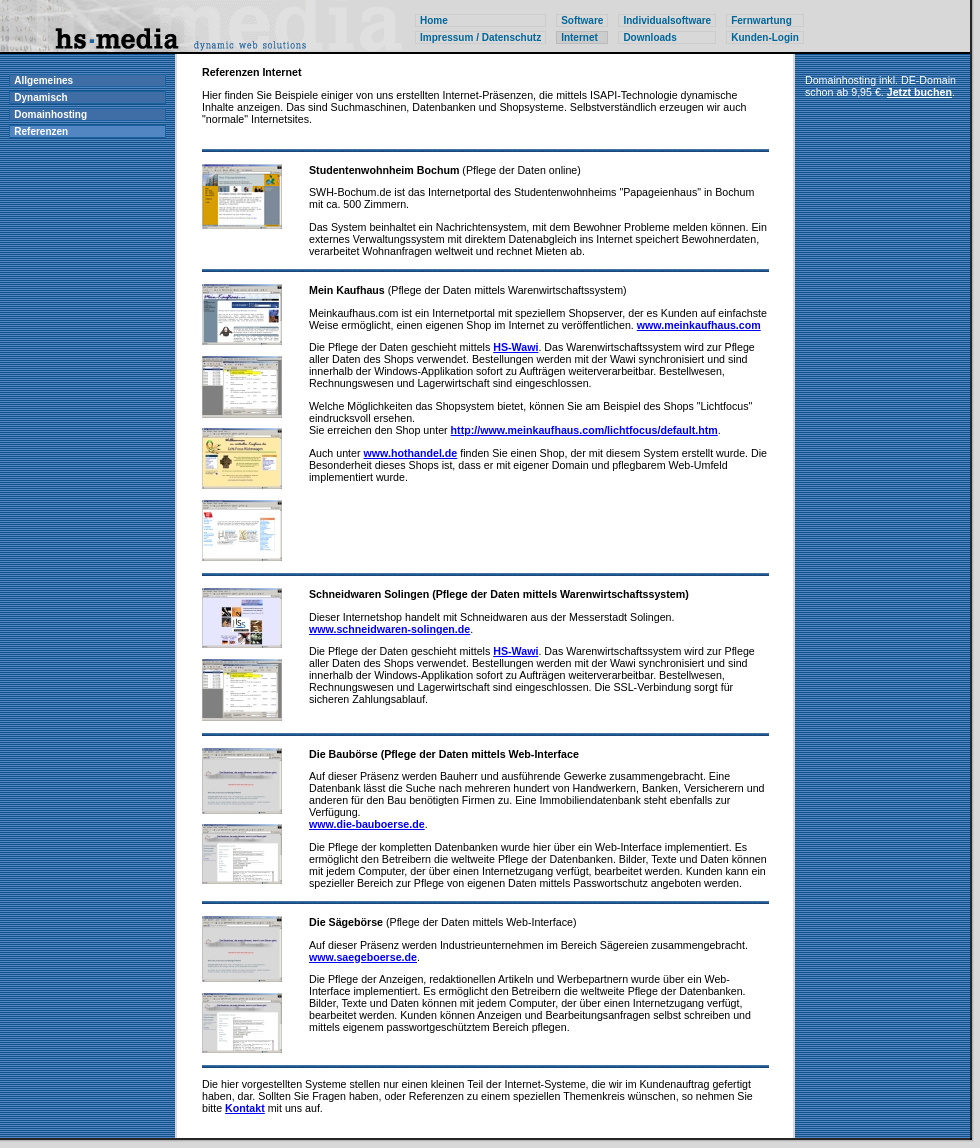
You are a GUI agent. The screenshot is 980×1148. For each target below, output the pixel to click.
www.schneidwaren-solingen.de (389, 629)
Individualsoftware (667, 20)
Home (434, 20)
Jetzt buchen (919, 92)
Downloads (649, 37)
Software (582, 20)
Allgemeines (43, 80)
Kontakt (245, 1108)
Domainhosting (50, 114)
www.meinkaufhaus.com (699, 325)
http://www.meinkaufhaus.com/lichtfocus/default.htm (584, 430)
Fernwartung (761, 20)
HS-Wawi (515, 347)
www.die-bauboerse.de (367, 824)
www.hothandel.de (411, 453)
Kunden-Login (765, 37)
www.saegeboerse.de (363, 957)
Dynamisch (40, 97)
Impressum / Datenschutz (480, 37)
